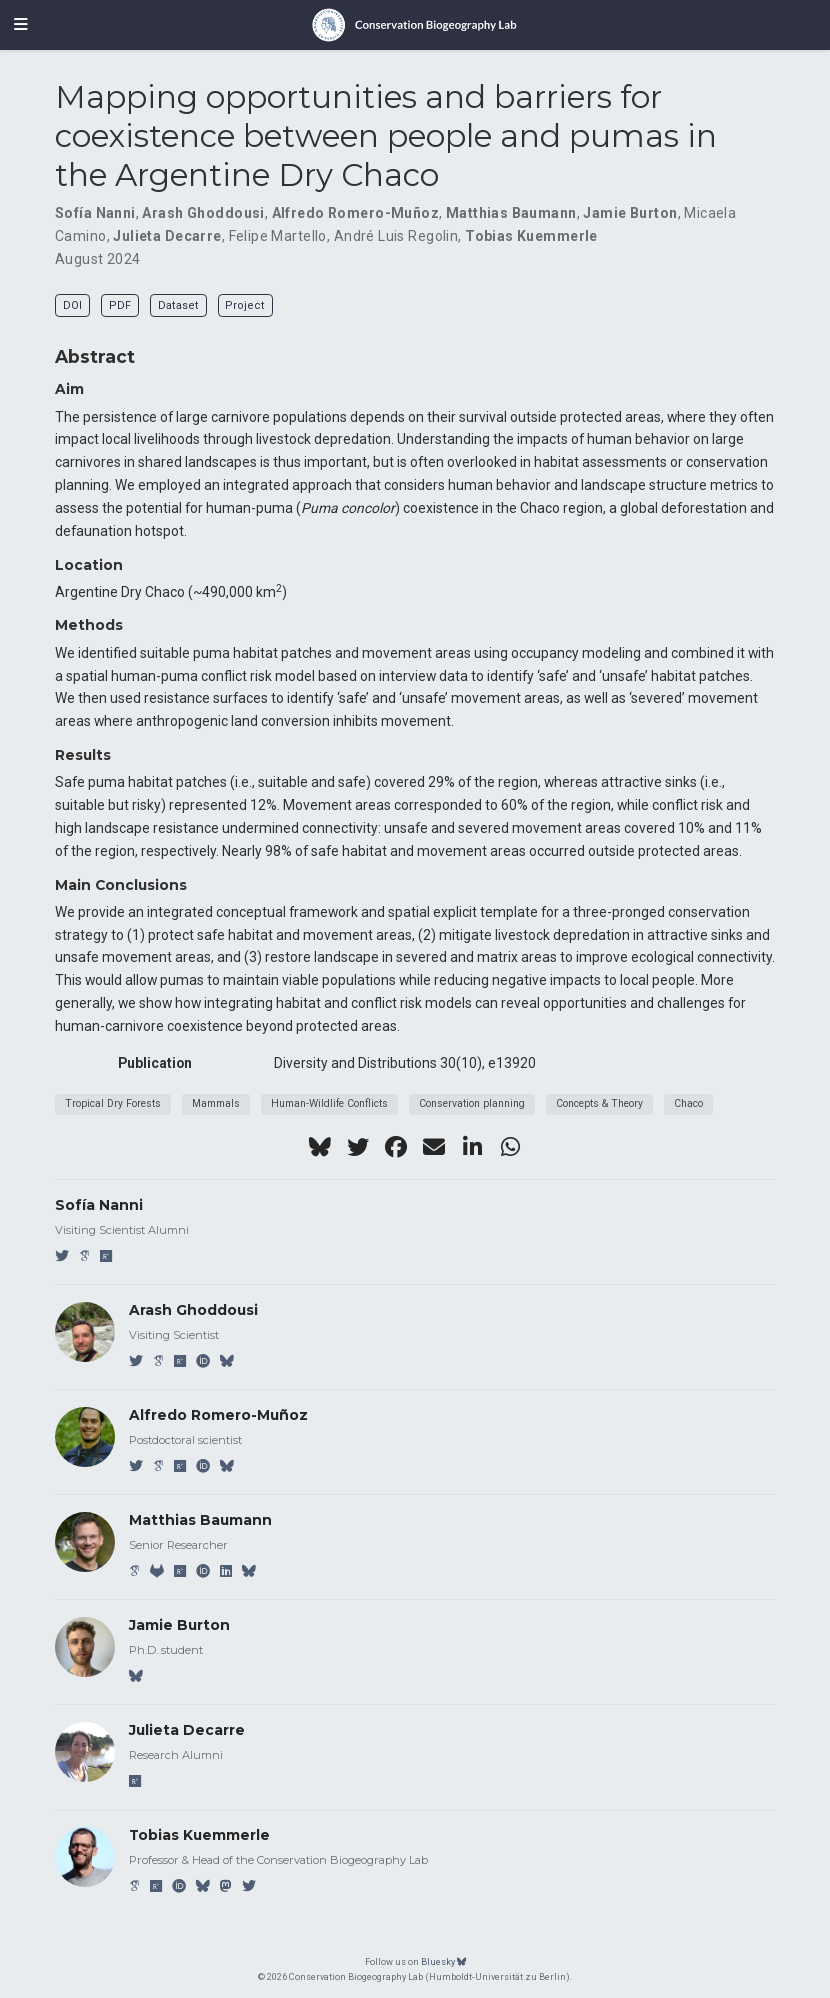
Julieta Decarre (167, 236)
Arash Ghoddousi (203, 213)
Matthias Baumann (511, 213)
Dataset (178, 305)
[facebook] (396, 1147)
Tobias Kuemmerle (531, 236)
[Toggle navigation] (21, 25)
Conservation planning (472, 1103)
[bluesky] (320, 1147)
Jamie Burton (630, 213)
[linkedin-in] (472, 1147)
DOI (72, 305)
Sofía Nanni (95, 213)
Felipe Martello (278, 236)
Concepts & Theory (599, 1103)
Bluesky (443, 1961)
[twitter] (358, 1147)
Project (245, 305)
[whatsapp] (510, 1147)
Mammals (216, 1103)
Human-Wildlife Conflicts (329, 1103)
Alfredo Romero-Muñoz (355, 213)
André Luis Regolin (396, 236)
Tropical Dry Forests (113, 1103)
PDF (120, 305)
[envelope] (434, 1147)
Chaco (688, 1103)
